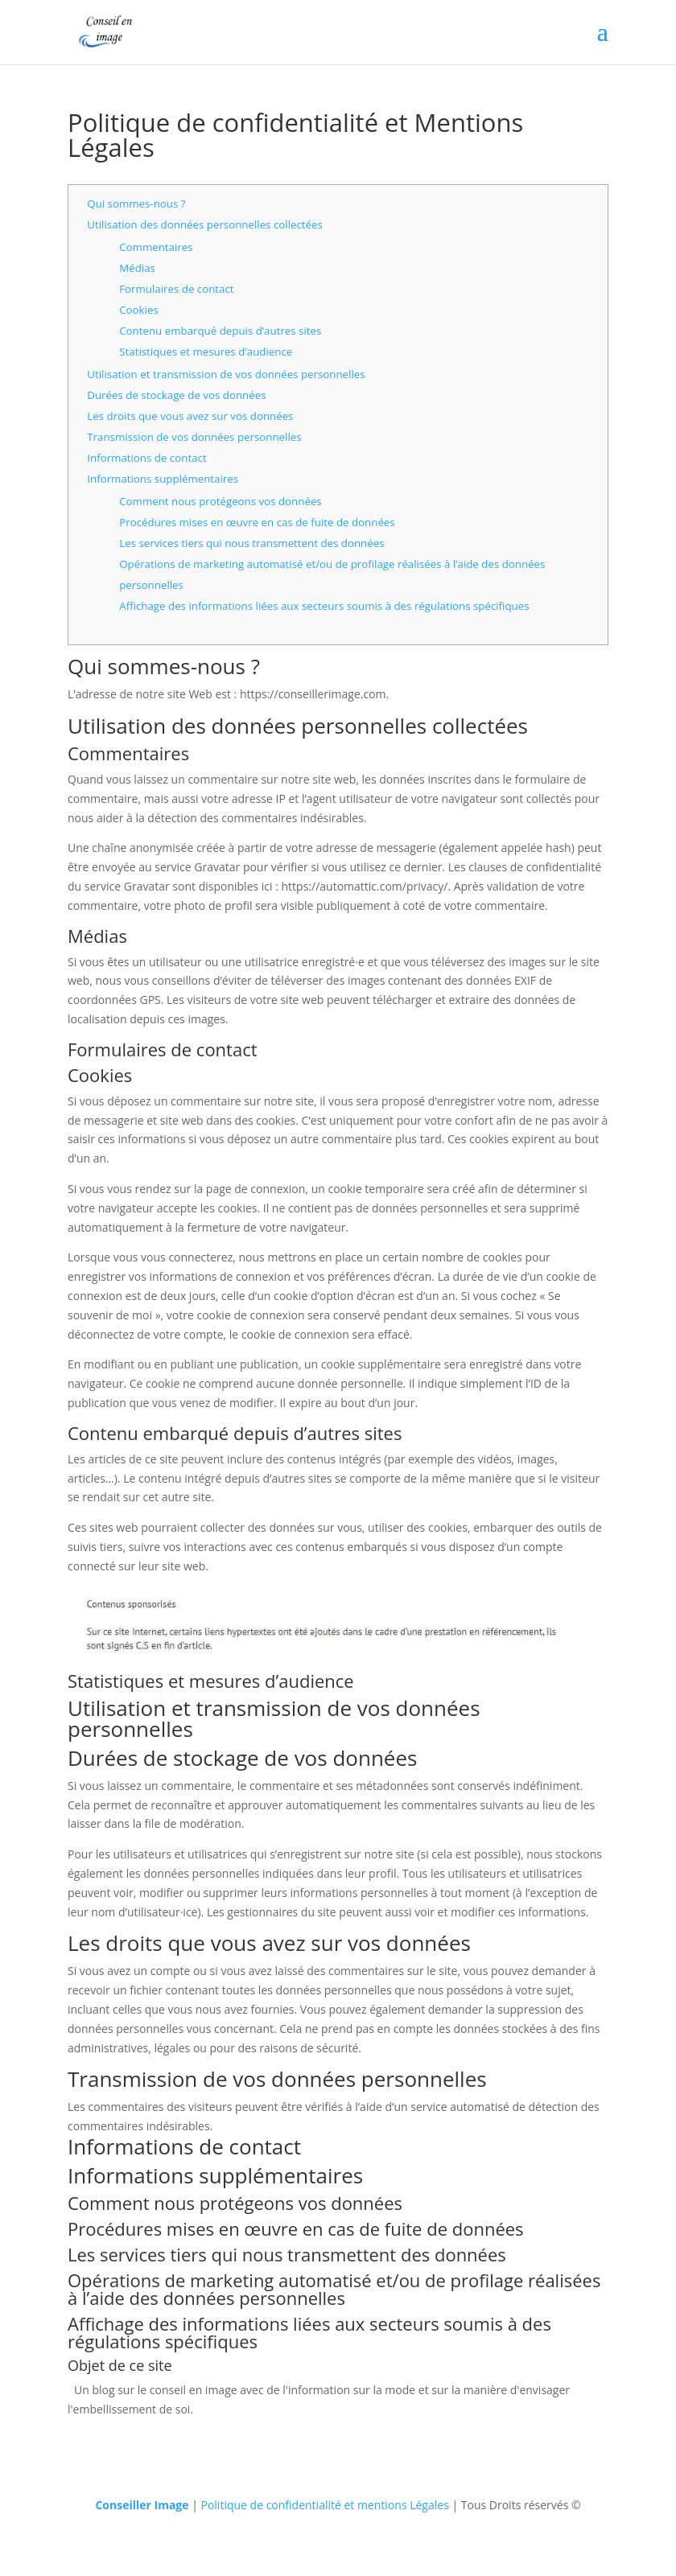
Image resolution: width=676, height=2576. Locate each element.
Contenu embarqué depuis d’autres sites (220, 330)
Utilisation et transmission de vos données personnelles (226, 374)
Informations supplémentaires (162, 478)
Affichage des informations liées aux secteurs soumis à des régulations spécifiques (324, 606)
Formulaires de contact (176, 289)
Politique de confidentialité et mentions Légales (324, 2504)
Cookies (139, 309)
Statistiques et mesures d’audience (205, 351)
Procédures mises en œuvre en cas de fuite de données (256, 522)
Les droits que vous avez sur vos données (190, 416)
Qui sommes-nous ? (136, 203)
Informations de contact (146, 458)
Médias (137, 268)
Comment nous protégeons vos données (220, 501)
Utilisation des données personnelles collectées (205, 224)
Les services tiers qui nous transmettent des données (251, 543)
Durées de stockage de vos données (176, 395)
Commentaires (155, 247)
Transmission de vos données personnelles (194, 437)
